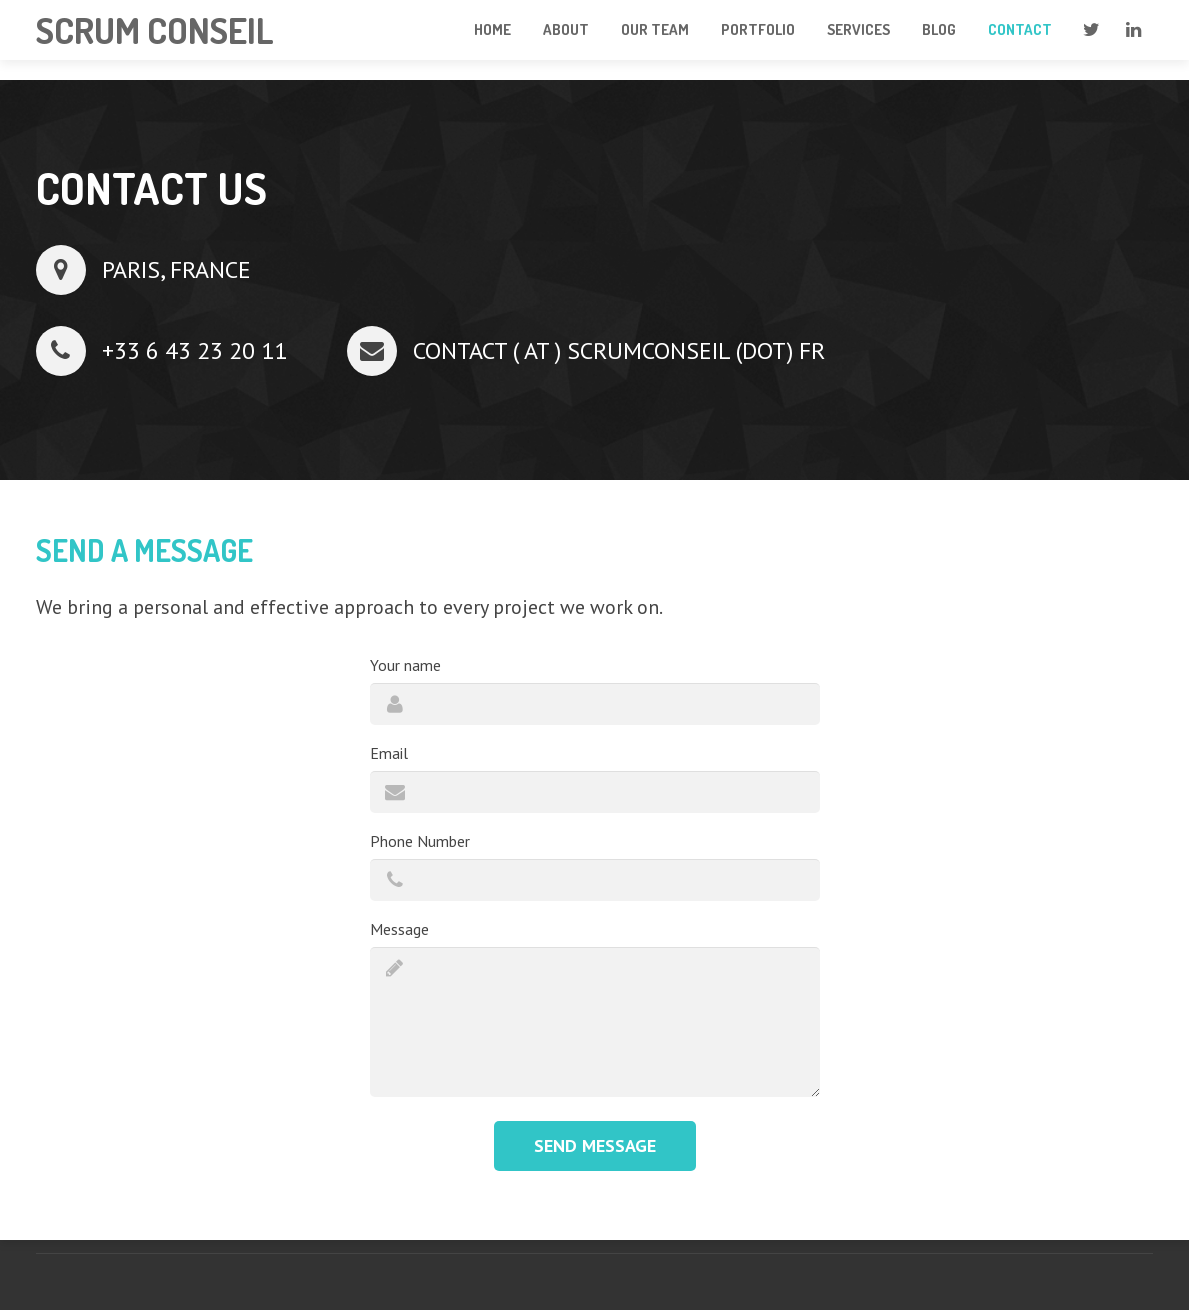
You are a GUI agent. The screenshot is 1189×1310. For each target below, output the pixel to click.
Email (389, 753)
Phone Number (420, 841)
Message (399, 929)
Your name (405, 665)
